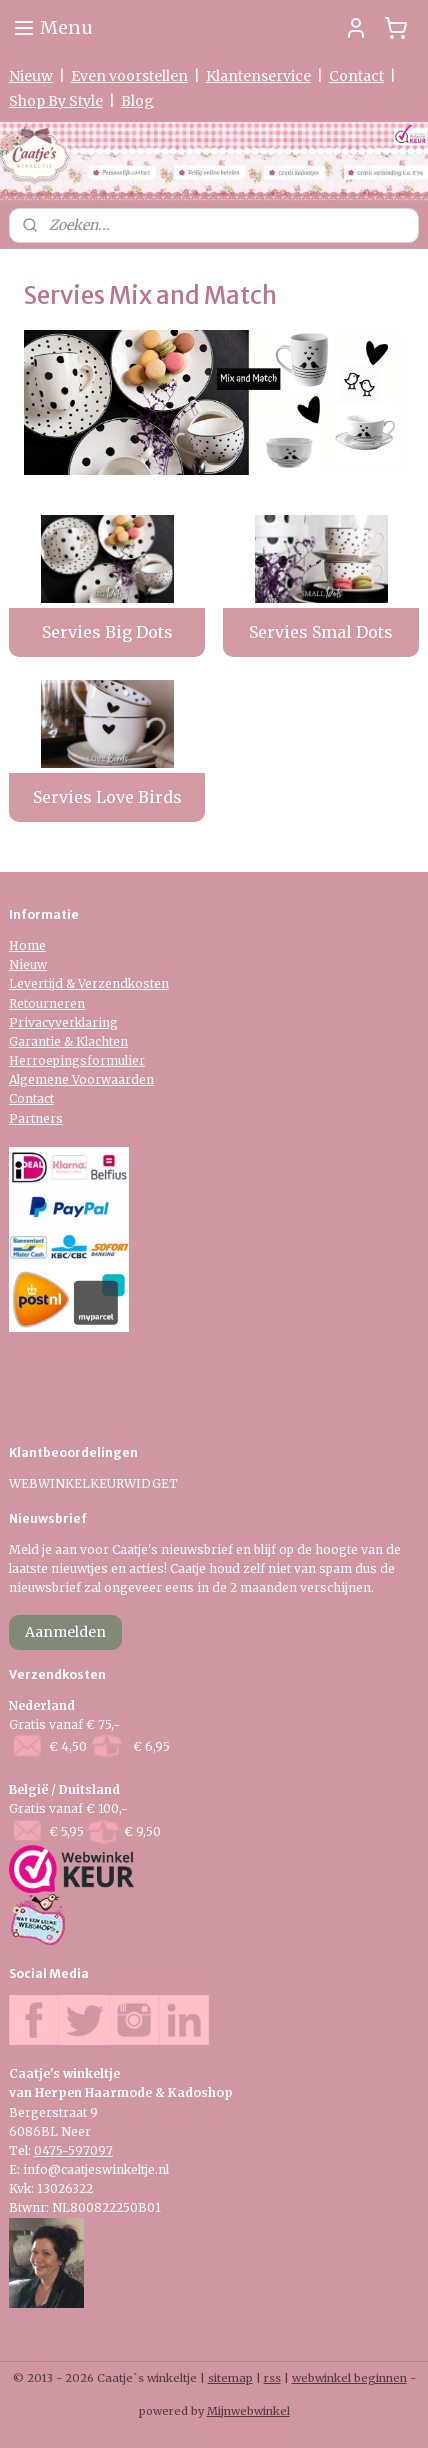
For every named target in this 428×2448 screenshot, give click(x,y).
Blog (137, 101)
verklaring (86, 1022)
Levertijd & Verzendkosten (89, 983)
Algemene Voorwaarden (81, 1079)
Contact (356, 76)
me (36, 945)
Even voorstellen (129, 76)
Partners (36, 1118)
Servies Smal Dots (321, 632)
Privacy (32, 1022)
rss (272, 2378)
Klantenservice (258, 76)
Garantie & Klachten (68, 1041)
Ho (18, 945)
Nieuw (31, 76)
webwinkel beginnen (349, 2378)
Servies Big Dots (107, 632)
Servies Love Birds (107, 797)
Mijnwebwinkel (248, 2411)
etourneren (51, 1003)
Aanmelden (65, 1632)
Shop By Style (56, 101)
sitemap (230, 2378)
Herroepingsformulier (77, 1060)
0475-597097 (73, 2150)
